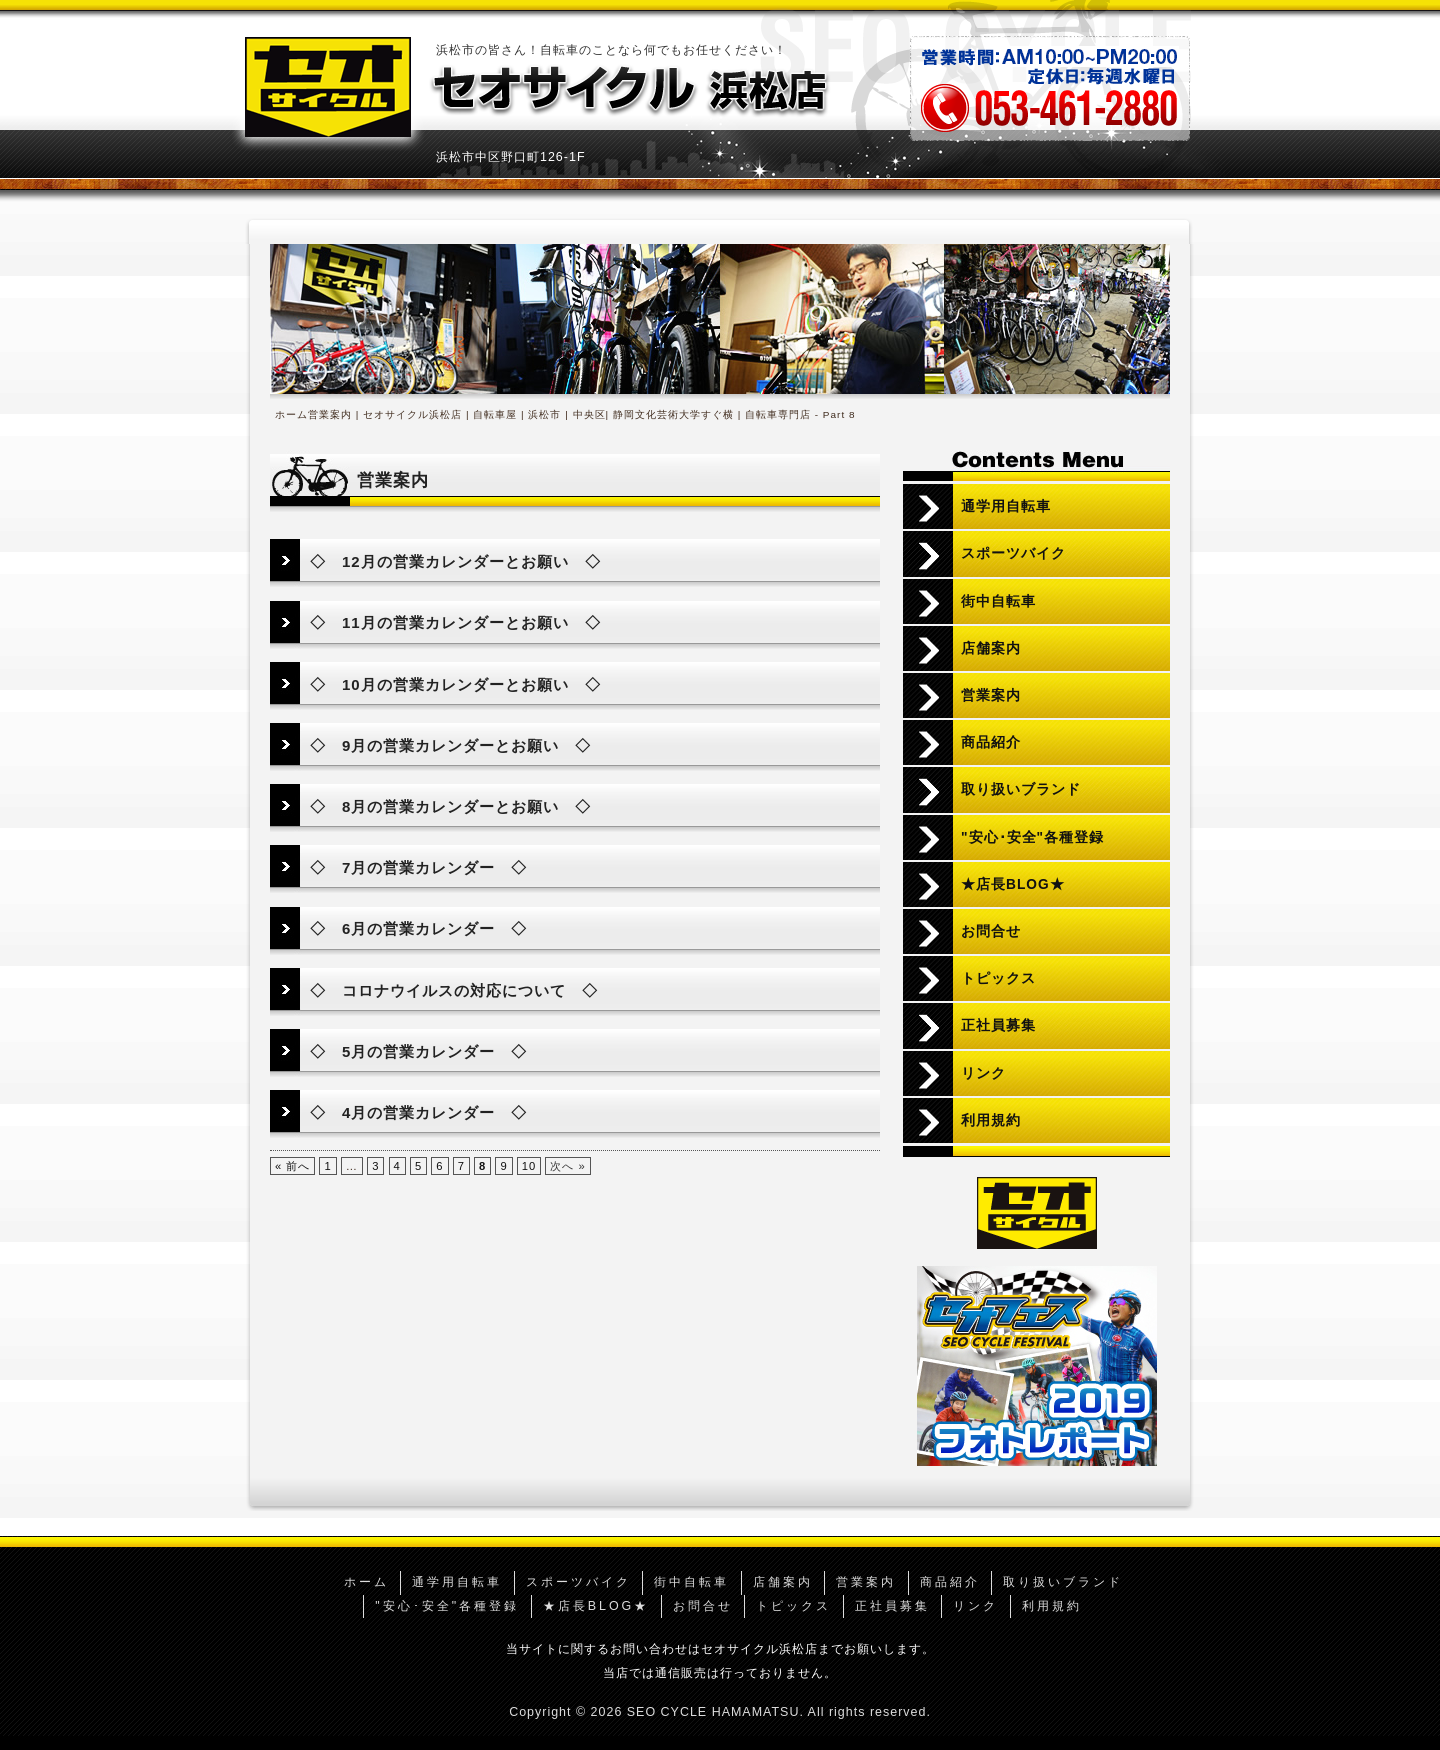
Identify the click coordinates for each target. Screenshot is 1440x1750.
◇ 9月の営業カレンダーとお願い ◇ (450, 745)
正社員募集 (998, 1025)
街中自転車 (998, 601)
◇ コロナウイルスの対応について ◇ (454, 990)
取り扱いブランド (1021, 789)
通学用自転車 (1006, 506)
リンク (983, 1073)
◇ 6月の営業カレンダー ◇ (418, 928)
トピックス (998, 978)
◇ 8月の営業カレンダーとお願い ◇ (450, 806)
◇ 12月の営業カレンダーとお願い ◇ (455, 561)
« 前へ (292, 1166)
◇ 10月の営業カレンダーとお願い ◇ (455, 684)
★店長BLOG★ (1013, 884)
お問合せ (991, 931)
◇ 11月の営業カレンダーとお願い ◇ (455, 622)
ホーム (291, 414)
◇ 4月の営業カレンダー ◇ (418, 1112)
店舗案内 (991, 648)
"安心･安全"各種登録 (1032, 837)
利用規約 (991, 1120)
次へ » (567, 1166)
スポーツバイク (1013, 553)
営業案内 (991, 695)
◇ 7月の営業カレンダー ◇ (418, 867)
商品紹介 (991, 742)
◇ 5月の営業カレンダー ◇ (418, 1051)
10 (529, 1166)
